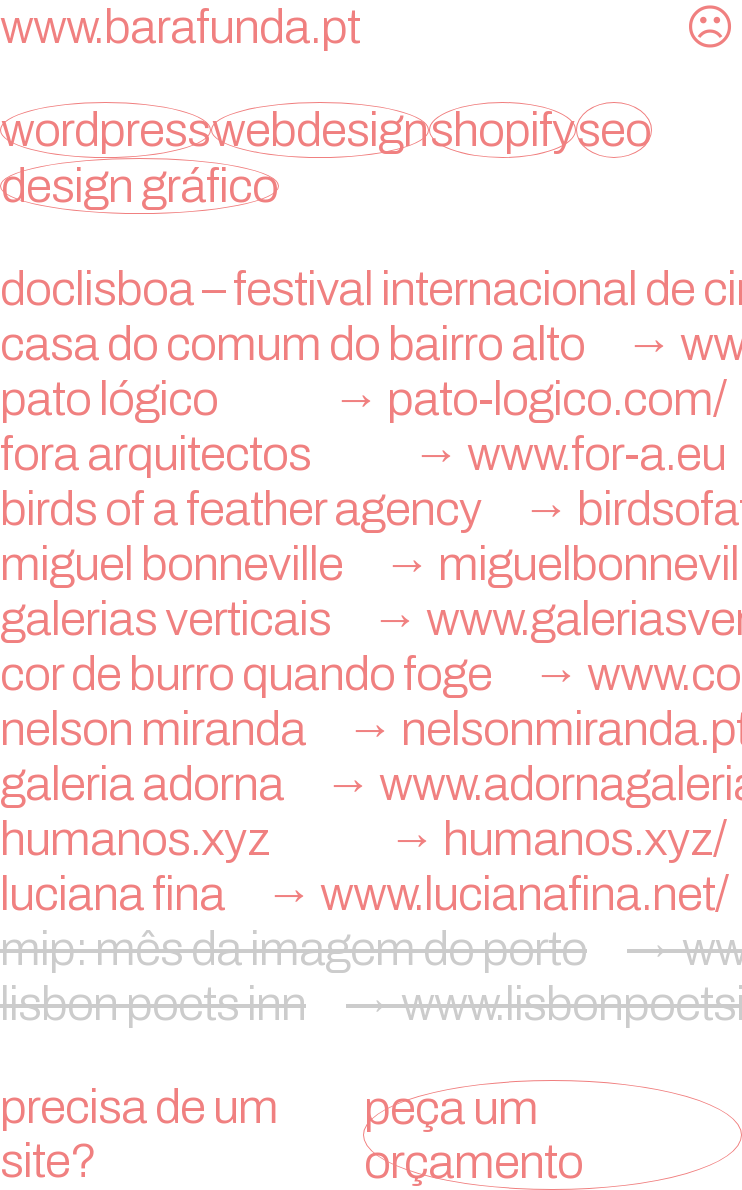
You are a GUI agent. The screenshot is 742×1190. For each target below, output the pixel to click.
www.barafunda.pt (180, 27)
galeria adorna (371, 784)
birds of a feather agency (371, 509)
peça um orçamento (473, 1135)
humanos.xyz (371, 839)
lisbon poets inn (371, 1004)
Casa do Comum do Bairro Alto (371, 344)
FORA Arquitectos (371, 454)
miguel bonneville (371, 564)
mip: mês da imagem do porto (371, 949)
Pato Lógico (371, 399)
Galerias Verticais (371, 619)
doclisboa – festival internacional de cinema (371, 289)
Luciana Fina (371, 894)
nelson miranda (371, 729)
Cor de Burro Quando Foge (371, 674)
